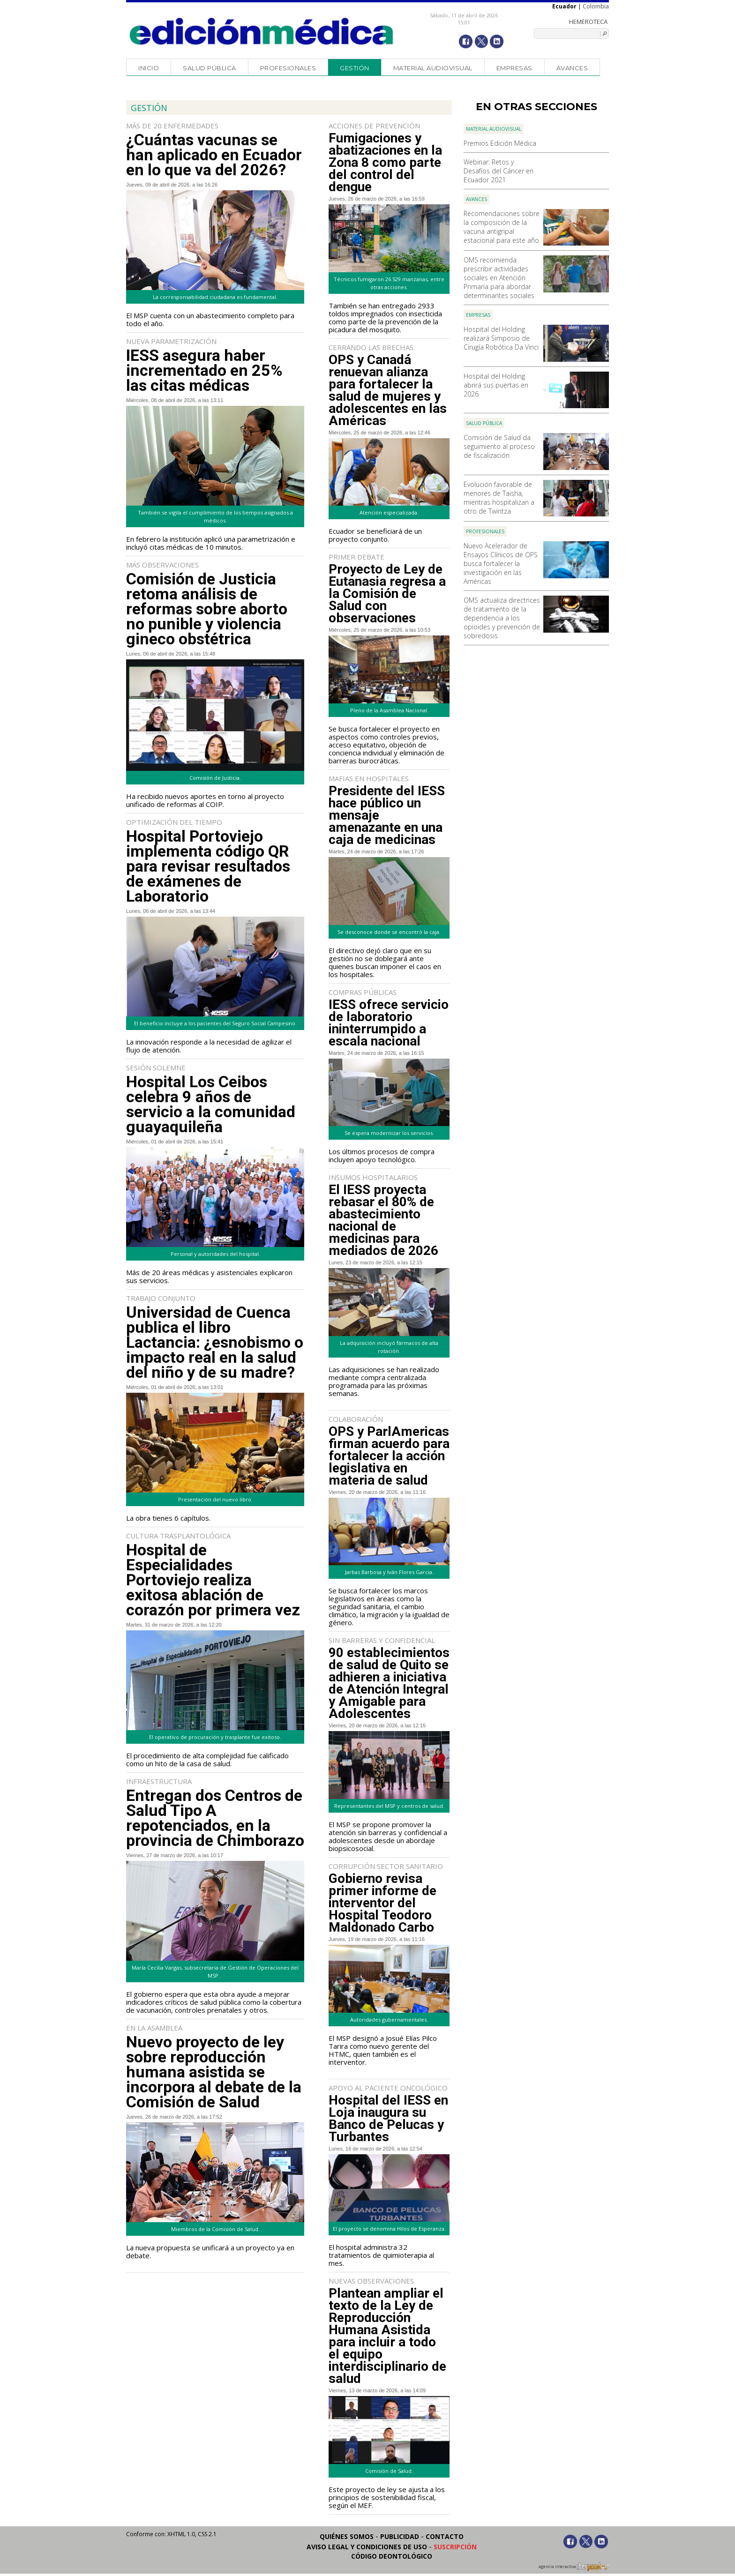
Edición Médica (261, 31)
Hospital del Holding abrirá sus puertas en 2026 (496, 385)
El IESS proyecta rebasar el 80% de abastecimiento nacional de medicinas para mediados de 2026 (383, 1220)
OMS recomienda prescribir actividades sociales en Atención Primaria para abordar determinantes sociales (499, 277)
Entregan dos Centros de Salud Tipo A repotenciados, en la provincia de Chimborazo (215, 1818)
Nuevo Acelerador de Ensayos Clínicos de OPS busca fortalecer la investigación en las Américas (501, 563)
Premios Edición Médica (500, 143)
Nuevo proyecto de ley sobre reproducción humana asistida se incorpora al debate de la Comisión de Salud (213, 2071)
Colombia (596, 6)
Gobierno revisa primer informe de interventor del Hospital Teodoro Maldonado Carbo (382, 1903)
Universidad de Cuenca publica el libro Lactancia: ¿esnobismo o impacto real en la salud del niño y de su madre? (214, 1342)
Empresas (514, 68)
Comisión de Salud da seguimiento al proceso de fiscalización (499, 446)
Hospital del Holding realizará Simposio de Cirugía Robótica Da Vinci (501, 338)
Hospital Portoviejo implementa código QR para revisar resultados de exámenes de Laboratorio (208, 866)
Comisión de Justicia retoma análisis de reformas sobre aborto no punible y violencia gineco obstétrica (206, 608)
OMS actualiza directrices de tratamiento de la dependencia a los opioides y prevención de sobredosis (502, 618)
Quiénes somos (347, 2536)
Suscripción (455, 2546)
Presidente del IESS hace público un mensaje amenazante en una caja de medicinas (387, 815)
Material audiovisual (432, 68)
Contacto (445, 2536)
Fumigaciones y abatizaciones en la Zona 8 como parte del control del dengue (385, 162)
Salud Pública (209, 68)
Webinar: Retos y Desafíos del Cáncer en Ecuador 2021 (498, 170)
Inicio (148, 68)
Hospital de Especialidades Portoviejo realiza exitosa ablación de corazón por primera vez (213, 1579)
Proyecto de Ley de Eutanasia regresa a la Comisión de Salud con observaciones (387, 593)
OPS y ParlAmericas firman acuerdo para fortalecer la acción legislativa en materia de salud (389, 1456)
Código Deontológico (391, 2556)
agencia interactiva (574, 2568)
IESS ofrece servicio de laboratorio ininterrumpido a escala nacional (389, 1023)
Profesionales (288, 68)
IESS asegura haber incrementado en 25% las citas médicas (204, 370)
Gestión (354, 68)
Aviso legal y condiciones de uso (367, 2546)
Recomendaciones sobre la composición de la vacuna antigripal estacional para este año (502, 227)
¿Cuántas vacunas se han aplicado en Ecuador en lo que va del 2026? (214, 154)
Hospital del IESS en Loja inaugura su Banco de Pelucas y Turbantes (388, 2118)
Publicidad (399, 2536)
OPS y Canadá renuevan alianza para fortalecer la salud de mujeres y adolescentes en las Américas (388, 390)
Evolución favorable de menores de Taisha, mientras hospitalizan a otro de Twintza (499, 497)
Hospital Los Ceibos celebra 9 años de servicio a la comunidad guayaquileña (210, 1104)
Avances (572, 68)
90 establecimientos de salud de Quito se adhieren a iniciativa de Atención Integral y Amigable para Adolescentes (389, 1683)
